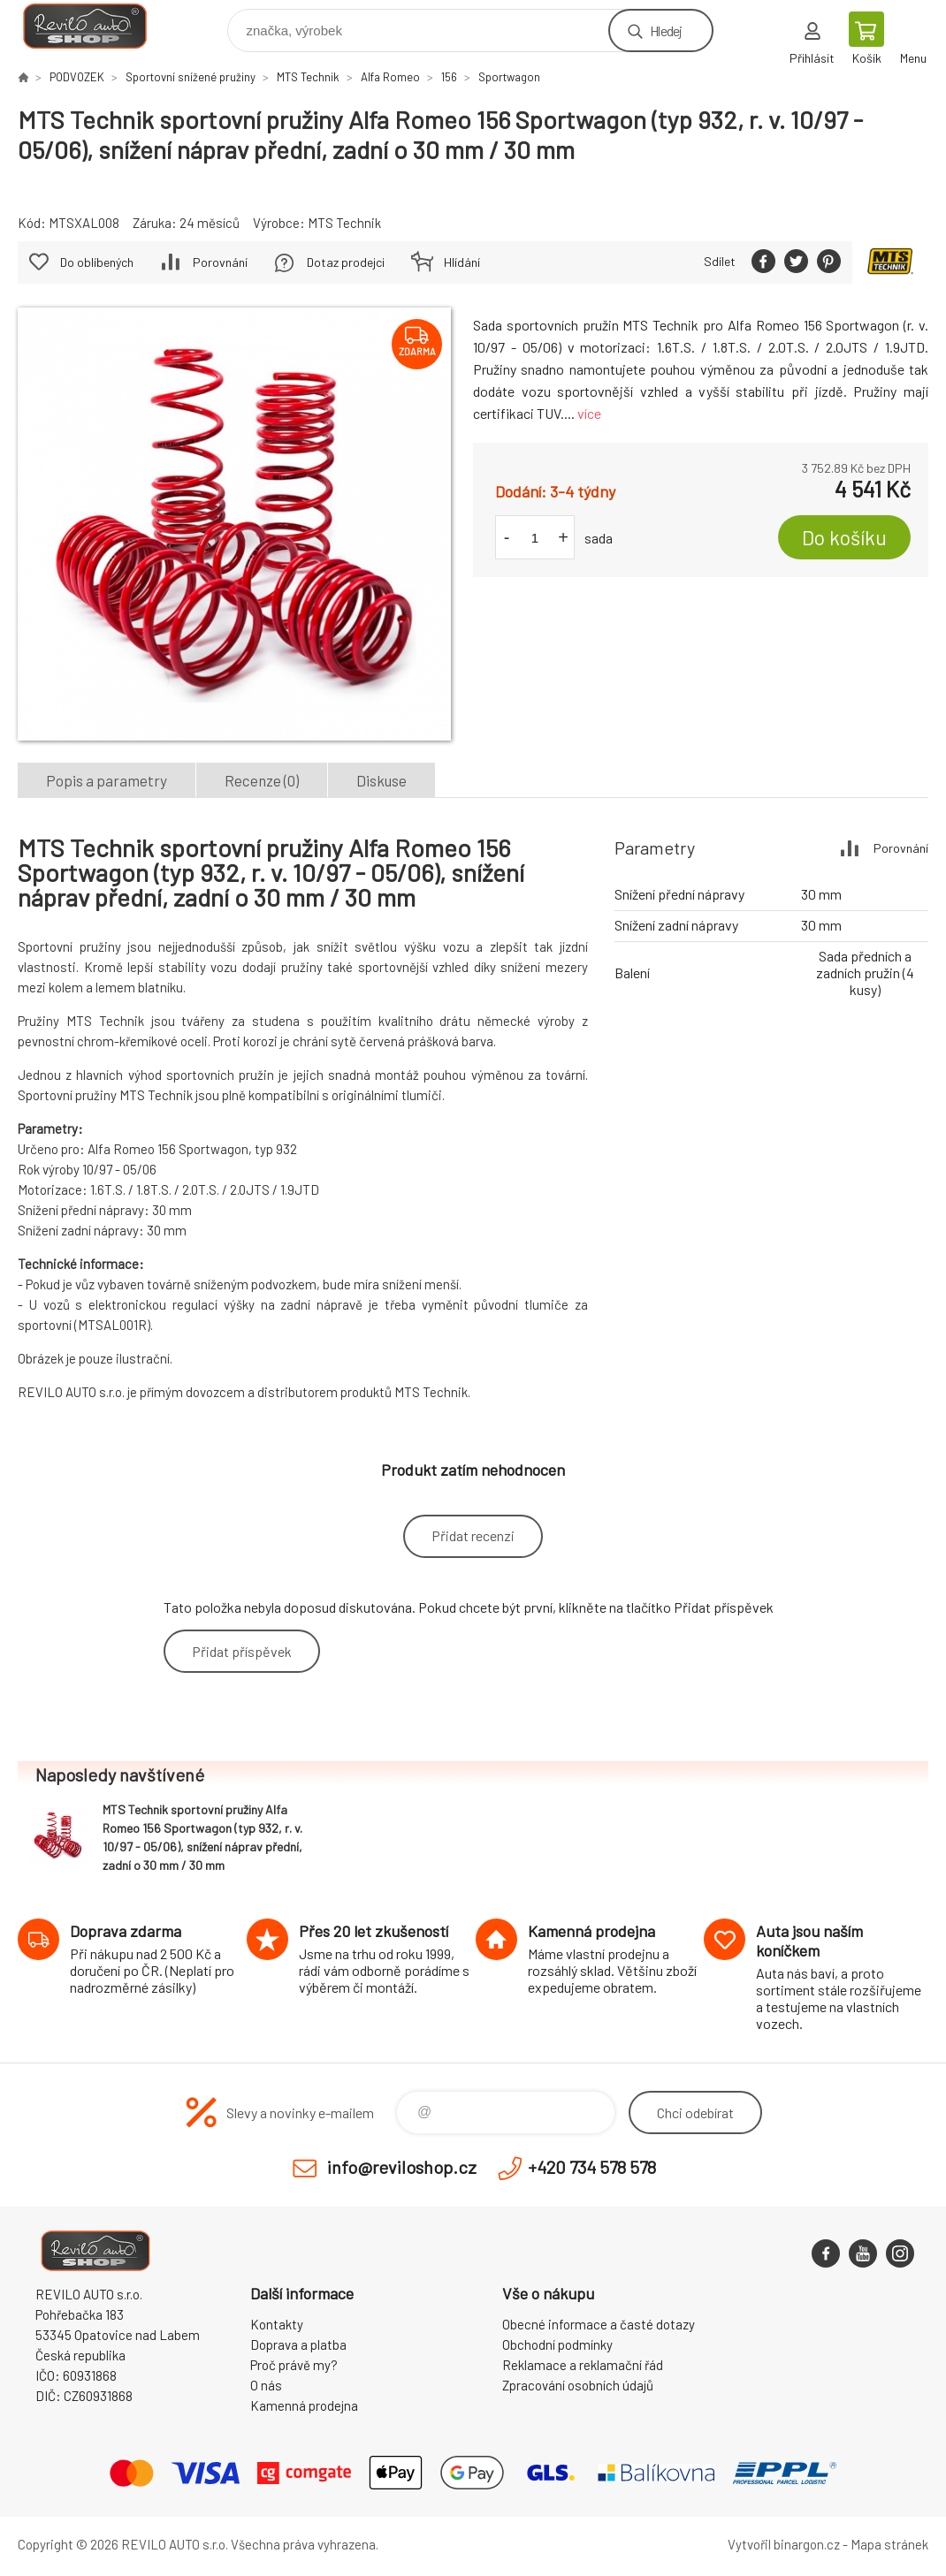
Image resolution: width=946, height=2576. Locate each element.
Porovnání (220, 262)
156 (449, 77)
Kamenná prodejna (304, 2405)
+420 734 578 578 (592, 2166)
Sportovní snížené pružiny (191, 77)
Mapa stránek (889, 2544)
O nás (266, 2385)
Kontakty (276, 2324)
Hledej (666, 30)
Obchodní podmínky (557, 2344)
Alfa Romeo (390, 77)
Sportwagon (509, 77)
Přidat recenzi (473, 1535)
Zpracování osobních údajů (577, 2385)
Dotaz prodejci (346, 262)
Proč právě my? (294, 2365)
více (589, 413)
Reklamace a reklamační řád (582, 2365)
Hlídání (462, 262)
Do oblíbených (97, 262)
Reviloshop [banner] (96, 26)
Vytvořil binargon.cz (784, 2544)
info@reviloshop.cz (402, 2166)
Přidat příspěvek (242, 1651)
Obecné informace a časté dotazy (598, 2324)
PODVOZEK (77, 77)
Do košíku (844, 537)
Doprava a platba (298, 2344)
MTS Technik (308, 77)
